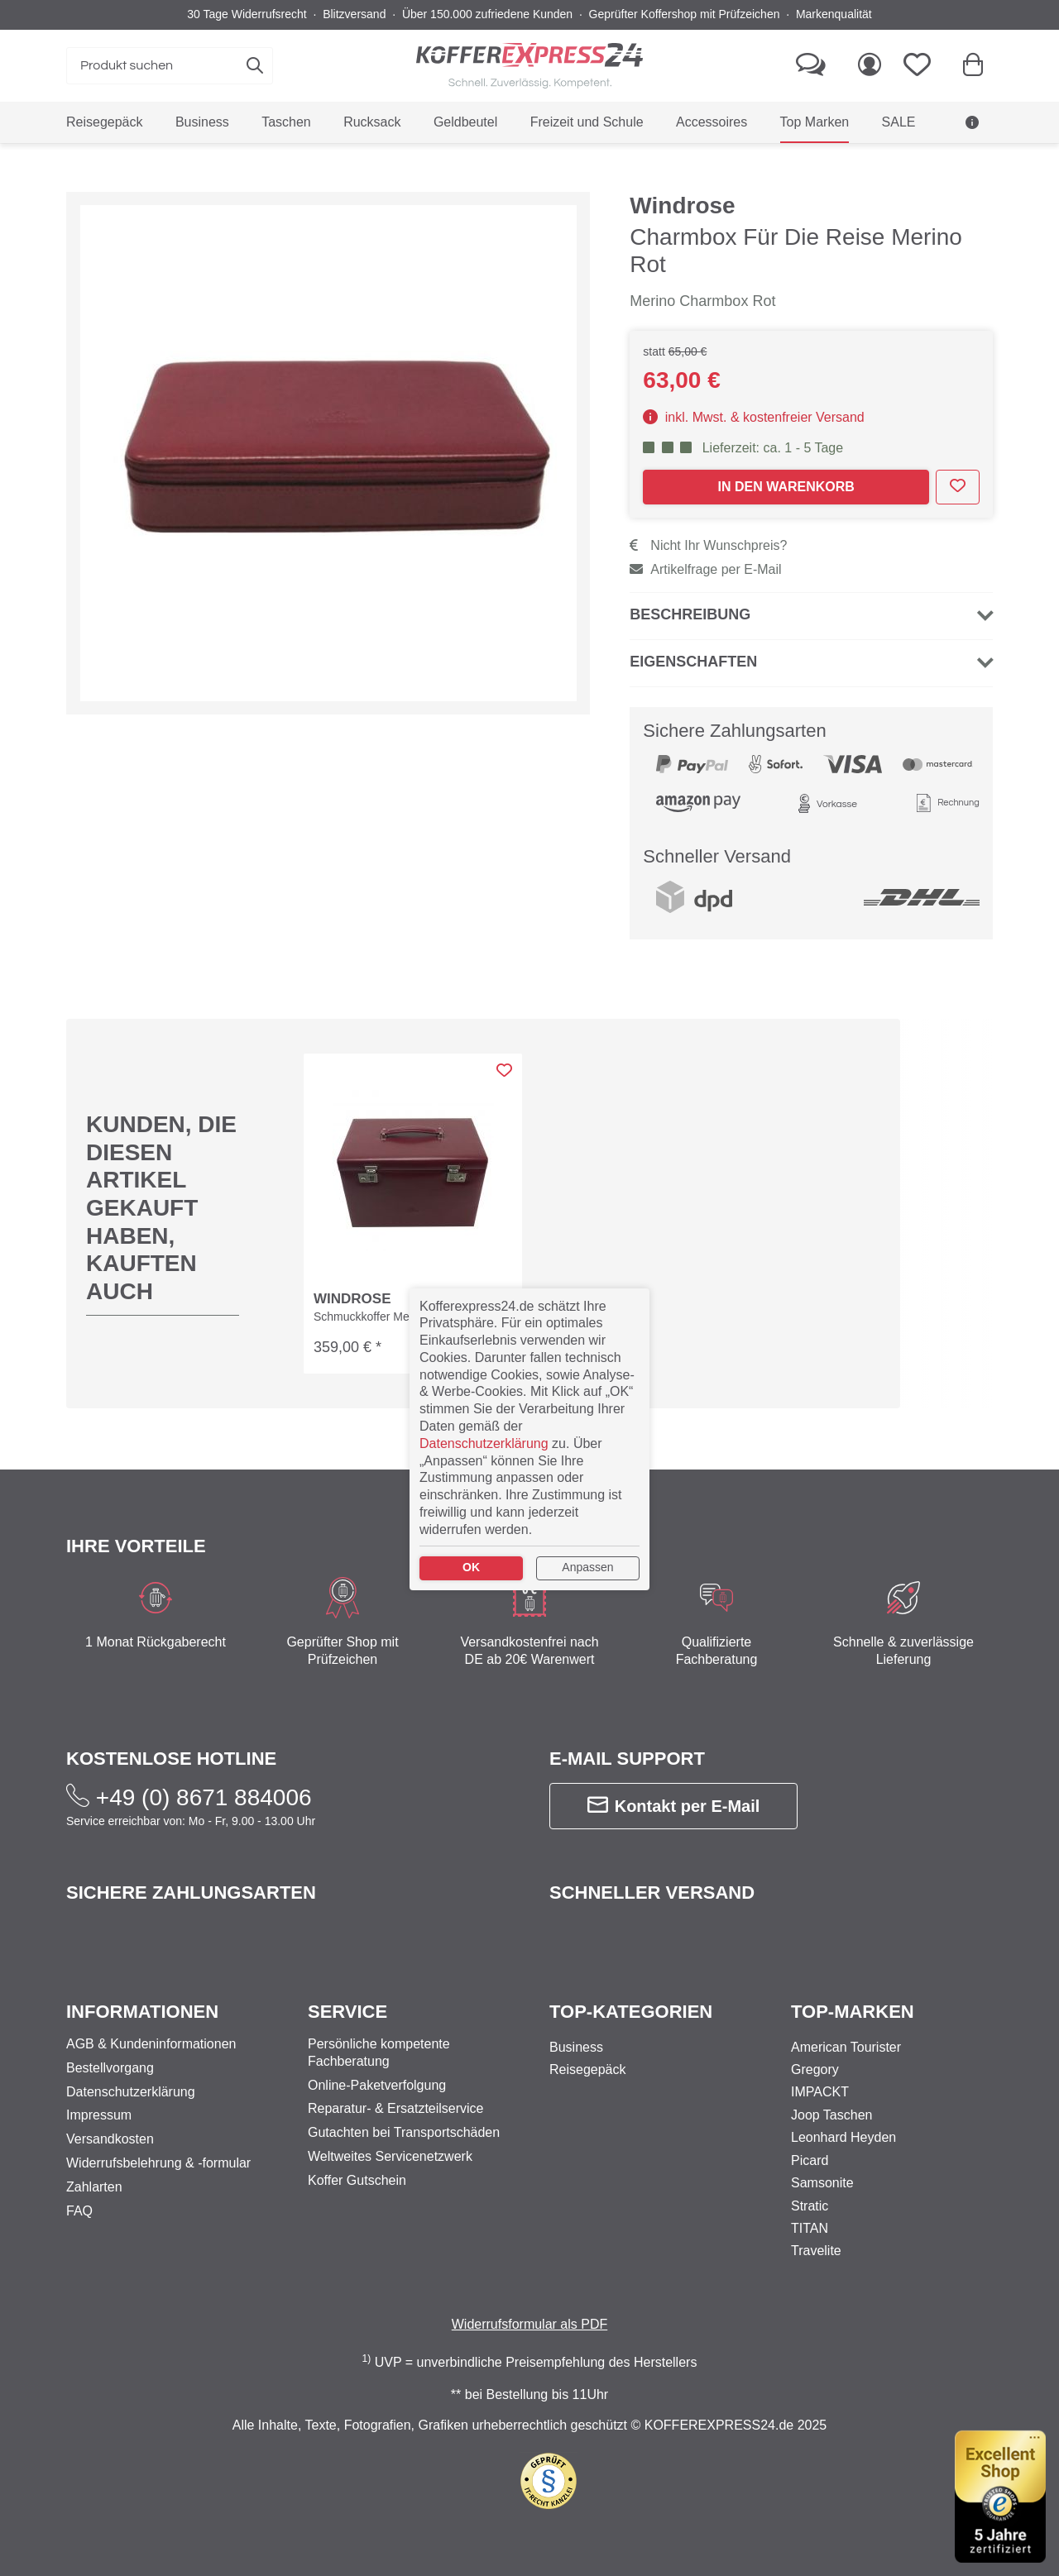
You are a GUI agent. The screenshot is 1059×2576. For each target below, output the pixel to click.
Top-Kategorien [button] (630, 2011)
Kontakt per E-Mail (673, 1750)
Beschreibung (690, 586)
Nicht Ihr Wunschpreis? (708, 517)
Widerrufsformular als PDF (529, 2324)
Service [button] (347, 2011)
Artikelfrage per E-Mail (705, 541)
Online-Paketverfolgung (377, 2085)
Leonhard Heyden (843, 2138)
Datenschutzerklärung (130, 2092)
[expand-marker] (328, 424)
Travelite (816, 2251)
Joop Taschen (831, 2115)
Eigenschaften (693, 633)
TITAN (809, 2228)
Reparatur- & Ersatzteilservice (396, 2109)
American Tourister (846, 2047)
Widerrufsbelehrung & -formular (158, 2163)
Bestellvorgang (110, 2068)
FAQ (79, 2211)
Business (576, 2047)
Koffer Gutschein (357, 2180)
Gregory (815, 2069)
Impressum (99, 2116)
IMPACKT (820, 2093)
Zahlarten (94, 2187)
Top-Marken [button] (852, 2011)
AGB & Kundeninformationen (151, 2044)
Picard (809, 2160)
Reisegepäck (587, 2069)
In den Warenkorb (785, 459)
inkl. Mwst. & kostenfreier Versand (753, 389)
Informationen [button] (142, 2011)
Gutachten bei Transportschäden (404, 2133)
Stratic (809, 2206)
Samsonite (822, 2184)
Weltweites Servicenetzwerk (390, 2156)
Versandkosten (110, 2140)
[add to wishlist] (958, 459)
